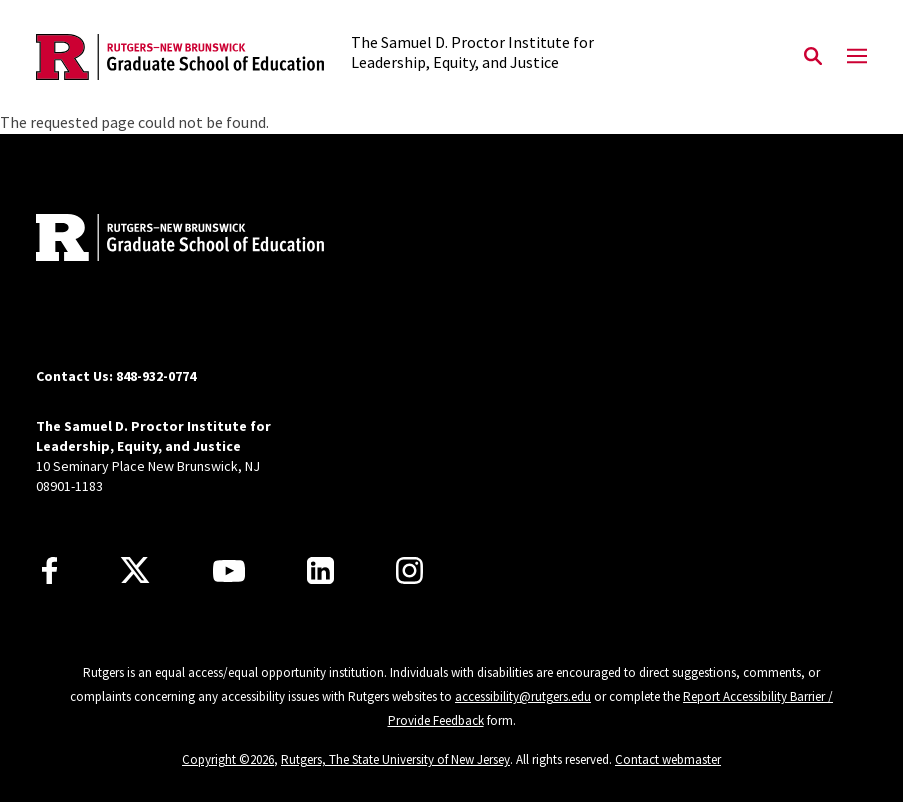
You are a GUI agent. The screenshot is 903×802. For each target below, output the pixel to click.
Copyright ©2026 (228, 759)
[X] (135, 571)
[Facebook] (49, 570)
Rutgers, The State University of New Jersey (395, 759)
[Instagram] (409, 570)
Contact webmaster (668, 759)
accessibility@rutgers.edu (523, 696)
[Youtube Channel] (229, 571)
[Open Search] (813, 57)
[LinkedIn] (320, 570)
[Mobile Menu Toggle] (857, 57)
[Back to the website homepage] (180, 57)
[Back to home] (168, 240)
